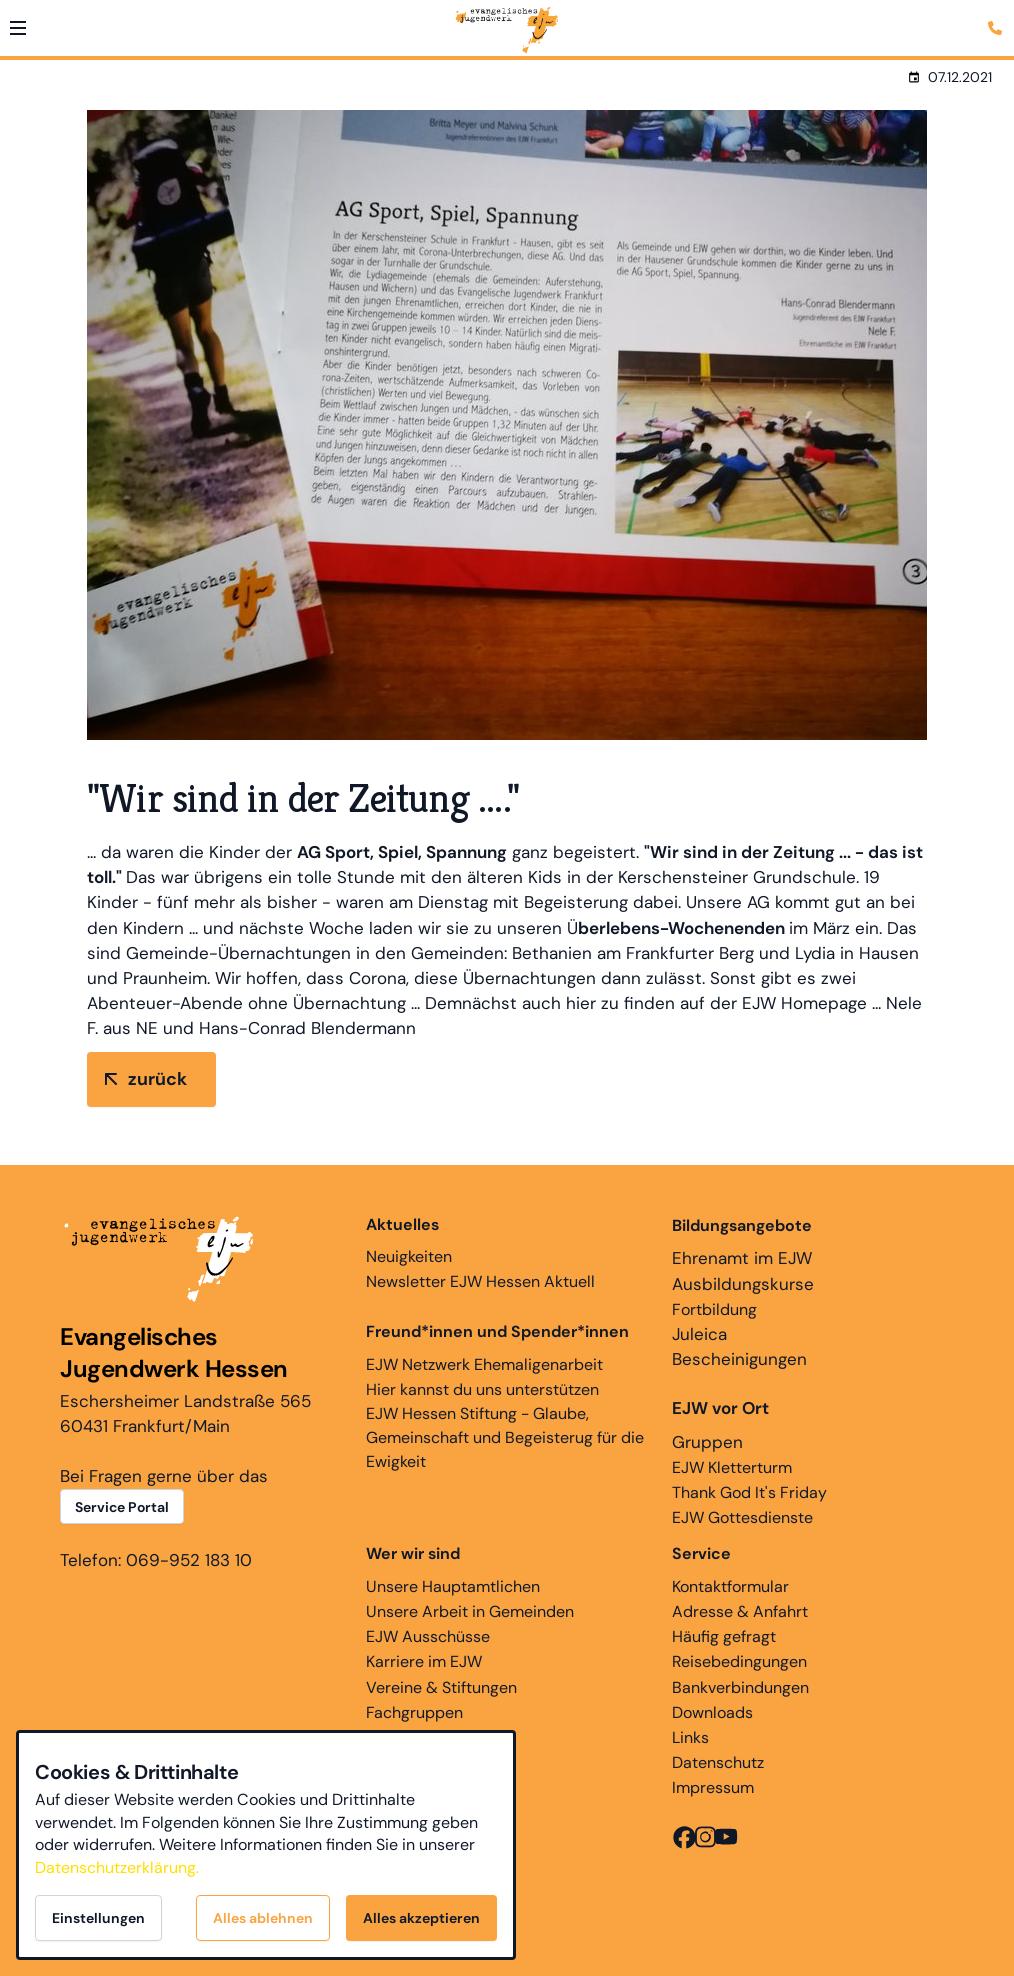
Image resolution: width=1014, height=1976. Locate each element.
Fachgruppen (414, 1712)
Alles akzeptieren (421, 1918)
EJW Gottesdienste (742, 1517)
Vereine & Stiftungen (441, 1687)
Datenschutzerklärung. (117, 1867)
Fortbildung (714, 1309)
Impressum (713, 1787)
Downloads (712, 1712)
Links (690, 1737)
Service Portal (122, 1507)
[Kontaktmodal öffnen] (998, 16)
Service (701, 1553)
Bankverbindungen (740, 1687)
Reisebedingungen (739, 1661)
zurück (157, 1079)
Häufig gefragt (724, 1636)
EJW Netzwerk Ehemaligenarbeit (484, 1364)
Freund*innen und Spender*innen (497, 1331)
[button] (18, 28)
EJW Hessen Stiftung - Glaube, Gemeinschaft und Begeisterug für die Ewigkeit (505, 1437)
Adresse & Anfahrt (740, 1611)
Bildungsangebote (742, 1225)
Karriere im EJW (424, 1661)
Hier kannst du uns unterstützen (482, 1389)
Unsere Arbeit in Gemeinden (470, 1611)
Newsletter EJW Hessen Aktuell (480, 1281)
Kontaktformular (730, 1586)
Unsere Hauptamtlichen (453, 1586)
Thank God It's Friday (749, 1492)
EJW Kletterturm (732, 1467)
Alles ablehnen (263, 1918)
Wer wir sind (413, 1553)
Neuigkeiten (409, 1240)
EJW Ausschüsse (428, 1636)
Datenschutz (718, 1762)
